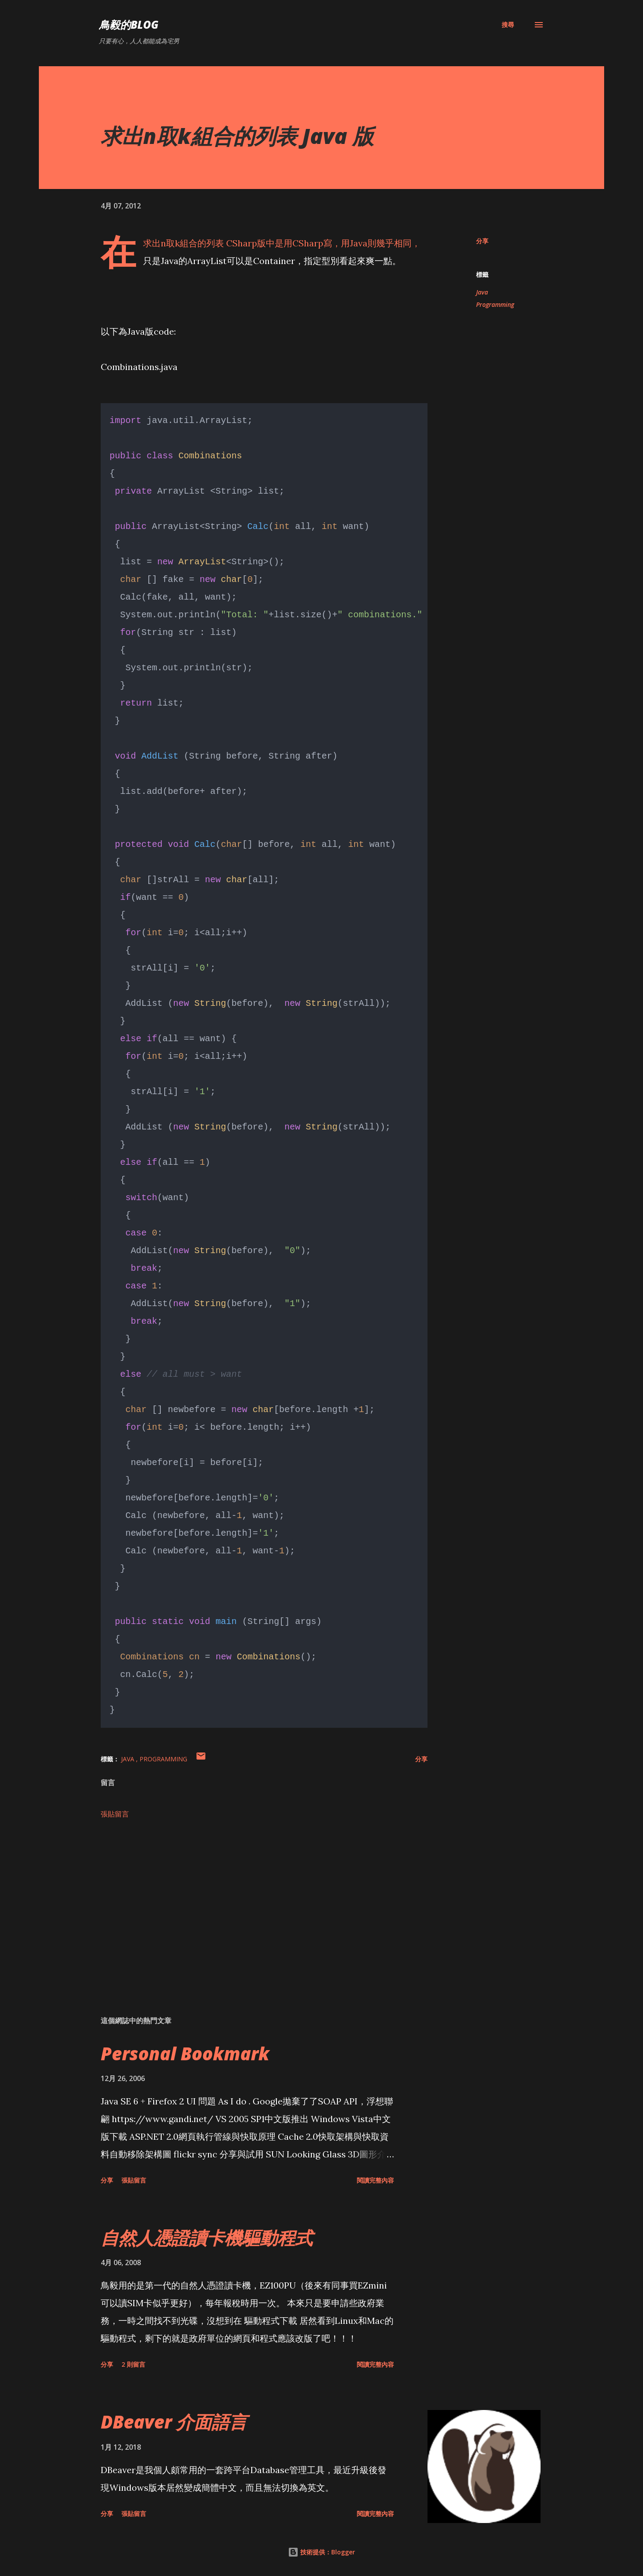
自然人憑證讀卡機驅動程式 (207, 2237)
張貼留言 (115, 1813)
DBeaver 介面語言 (174, 2421)
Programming (495, 304)
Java (482, 292)
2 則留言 (133, 2363)
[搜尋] (508, 24)
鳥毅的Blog (129, 24)
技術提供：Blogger (321, 2551)
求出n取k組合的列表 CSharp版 (204, 243)
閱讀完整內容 (375, 2179)
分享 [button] (482, 241)
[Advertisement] (250, 1905)
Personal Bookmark (185, 2052)
